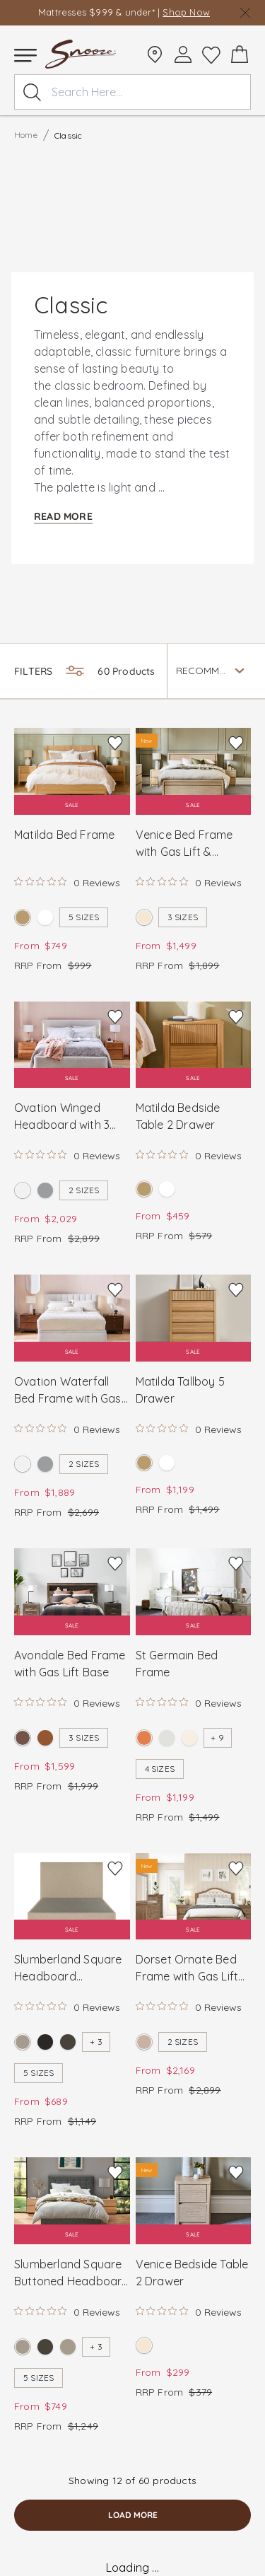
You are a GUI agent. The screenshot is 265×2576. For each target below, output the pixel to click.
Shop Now (186, 12)
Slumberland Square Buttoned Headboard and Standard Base (71, 2273)
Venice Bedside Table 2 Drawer (192, 2272)
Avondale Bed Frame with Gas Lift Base (70, 1663)
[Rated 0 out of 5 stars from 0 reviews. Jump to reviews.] (67, 882)
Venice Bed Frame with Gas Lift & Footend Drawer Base (184, 844)
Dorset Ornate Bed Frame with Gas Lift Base (187, 1968)
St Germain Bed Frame (177, 1663)
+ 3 (96, 2041)
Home (25, 134)
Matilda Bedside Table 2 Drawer (178, 1116)
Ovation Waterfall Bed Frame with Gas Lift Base (68, 1390)
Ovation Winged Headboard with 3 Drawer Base (62, 1117)
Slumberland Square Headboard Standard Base (68, 1968)
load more (133, 2515)
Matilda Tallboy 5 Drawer (180, 1389)
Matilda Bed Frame (64, 835)
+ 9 (217, 1737)
